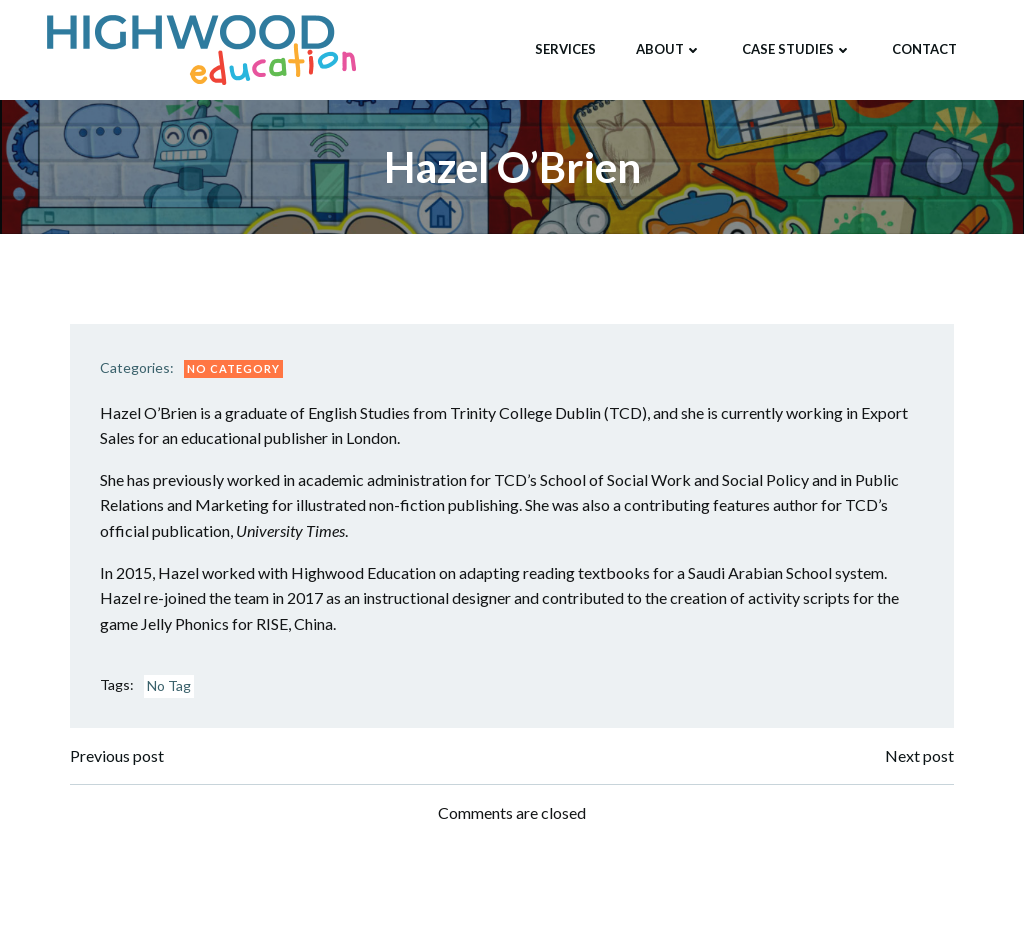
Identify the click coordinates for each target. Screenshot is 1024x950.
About (669, 49)
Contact (924, 49)
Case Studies (797, 49)
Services (565, 49)
